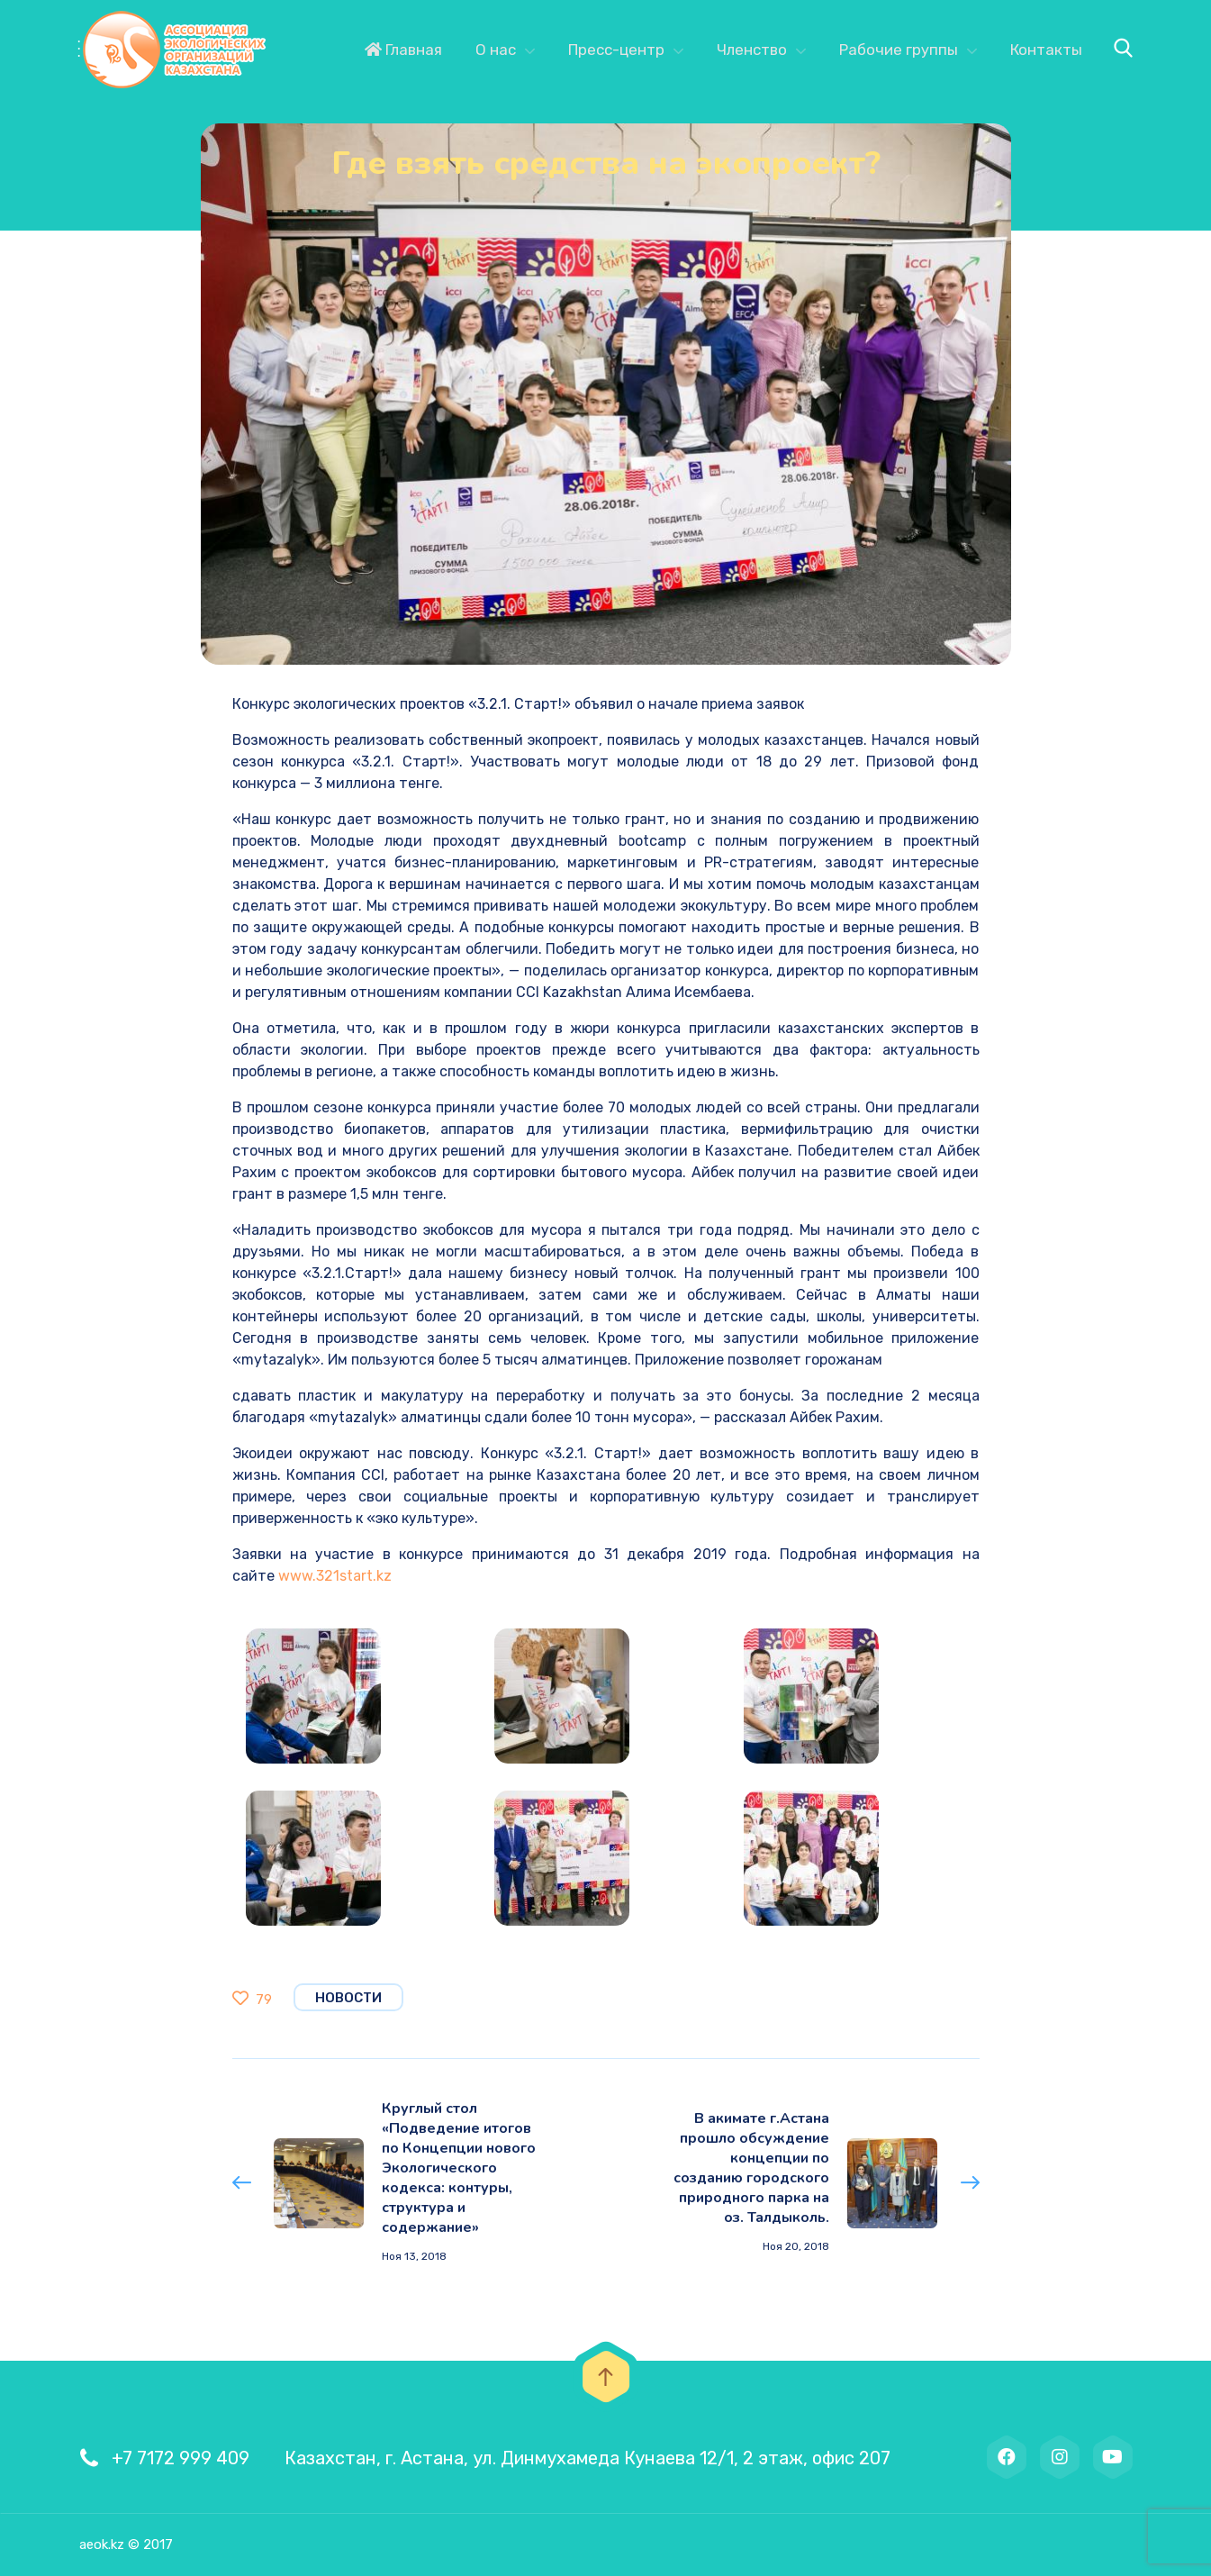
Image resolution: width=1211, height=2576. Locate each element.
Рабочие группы (898, 50)
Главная (403, 50)
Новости (348, 1998)
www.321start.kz (335, 1575)
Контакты (1046, 50)
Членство (752, 50)
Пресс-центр (616, 50)
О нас (495, 50)
